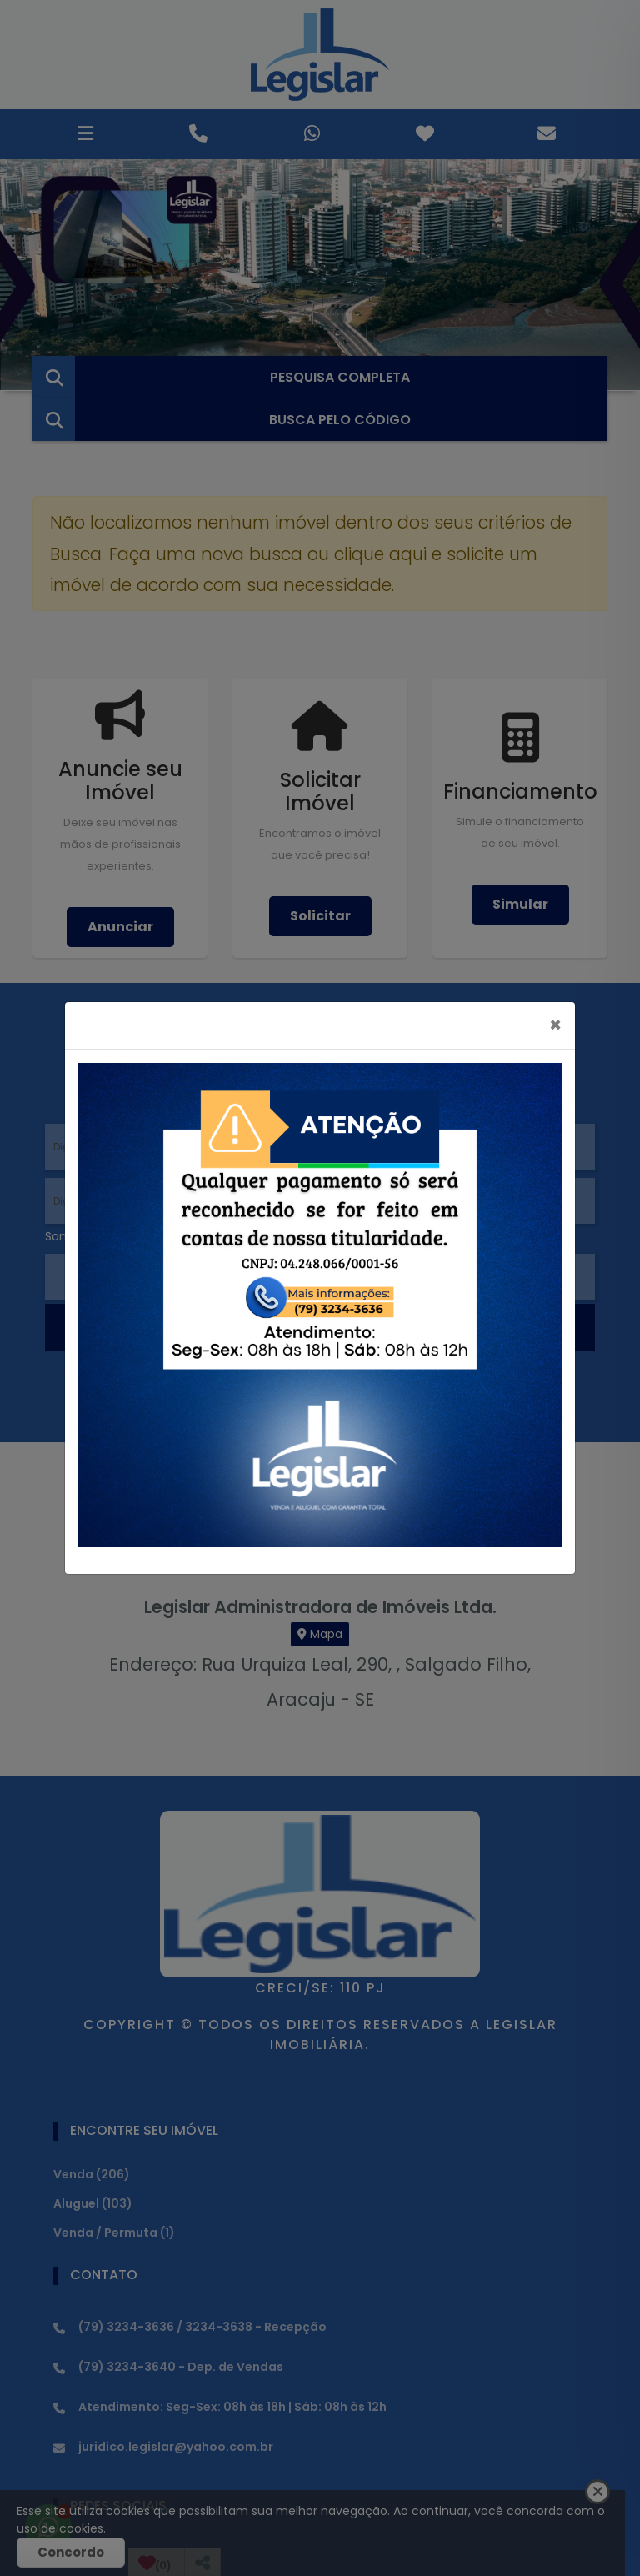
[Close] (555, 1025)
